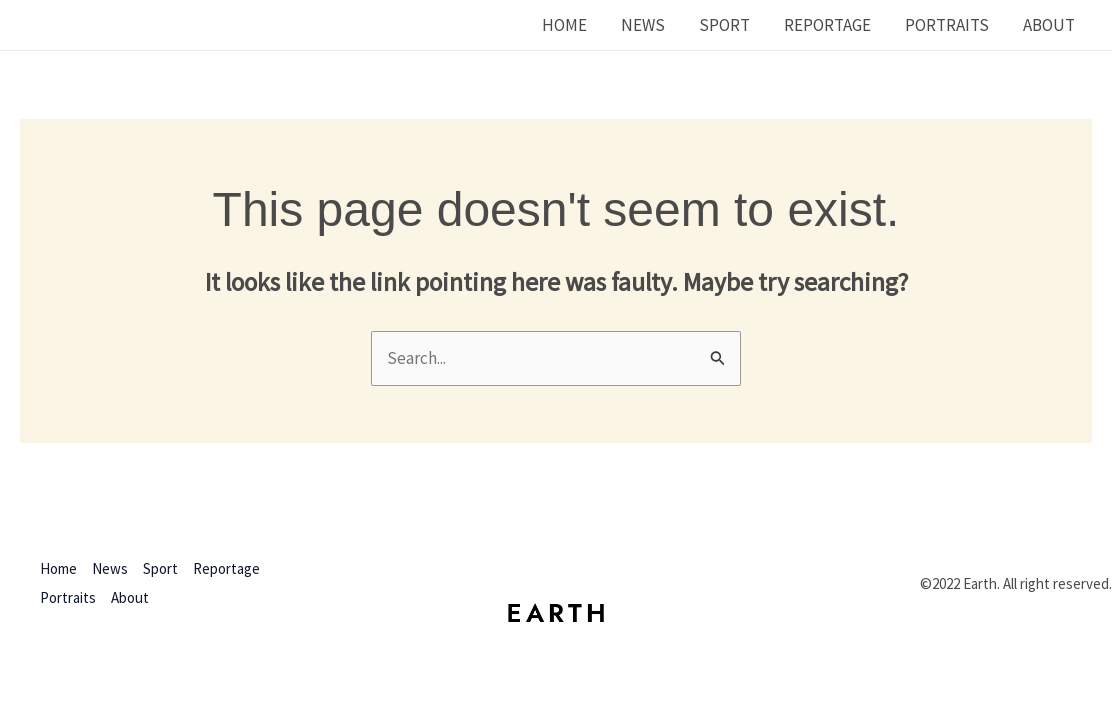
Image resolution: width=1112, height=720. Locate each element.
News (643, 25)
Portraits (947, 25)
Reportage (827, 25)
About (1049, 25)
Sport (724, 25)
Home (564, 25)
